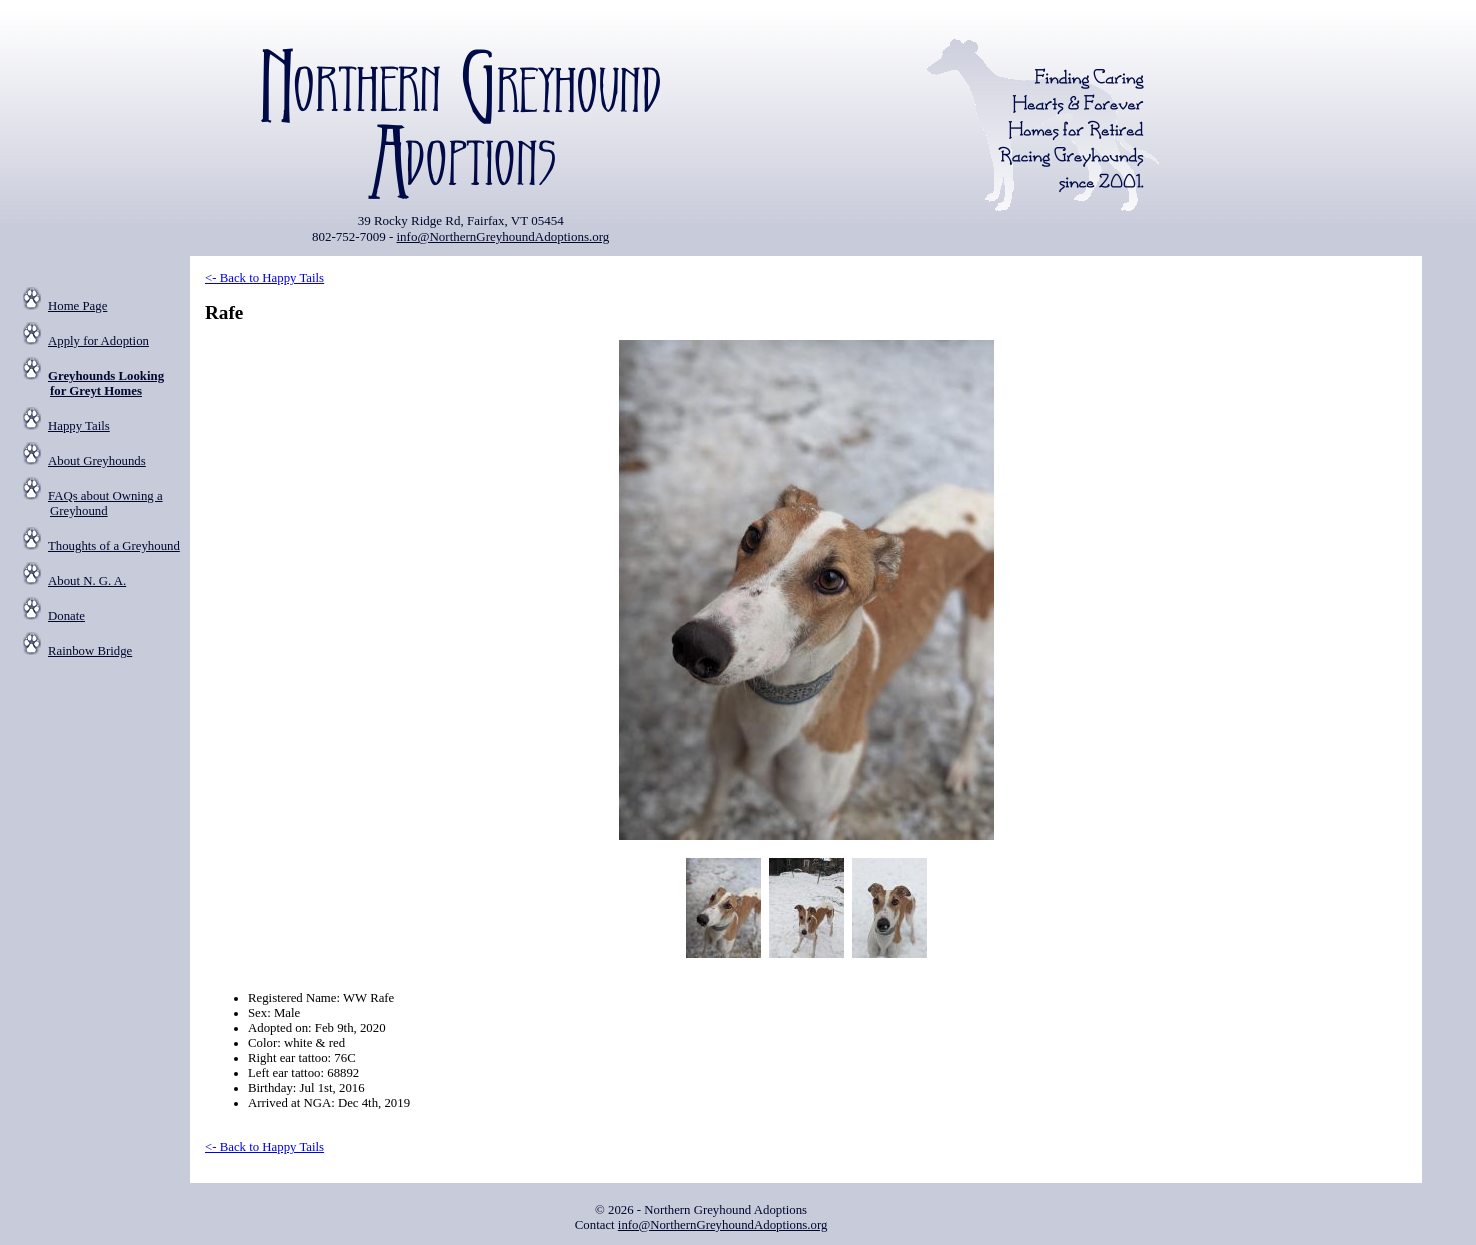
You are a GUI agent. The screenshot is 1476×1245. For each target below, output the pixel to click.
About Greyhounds (97, 461)
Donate (66, 616)
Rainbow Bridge (90, 651)
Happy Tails (79, 426)
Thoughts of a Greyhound (114, 546)
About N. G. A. (87, 581)
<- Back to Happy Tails (264, 278)
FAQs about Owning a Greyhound (105, 503)
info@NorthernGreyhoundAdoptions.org (503, 236)
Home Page (77, 306)
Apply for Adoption (98, 341)
